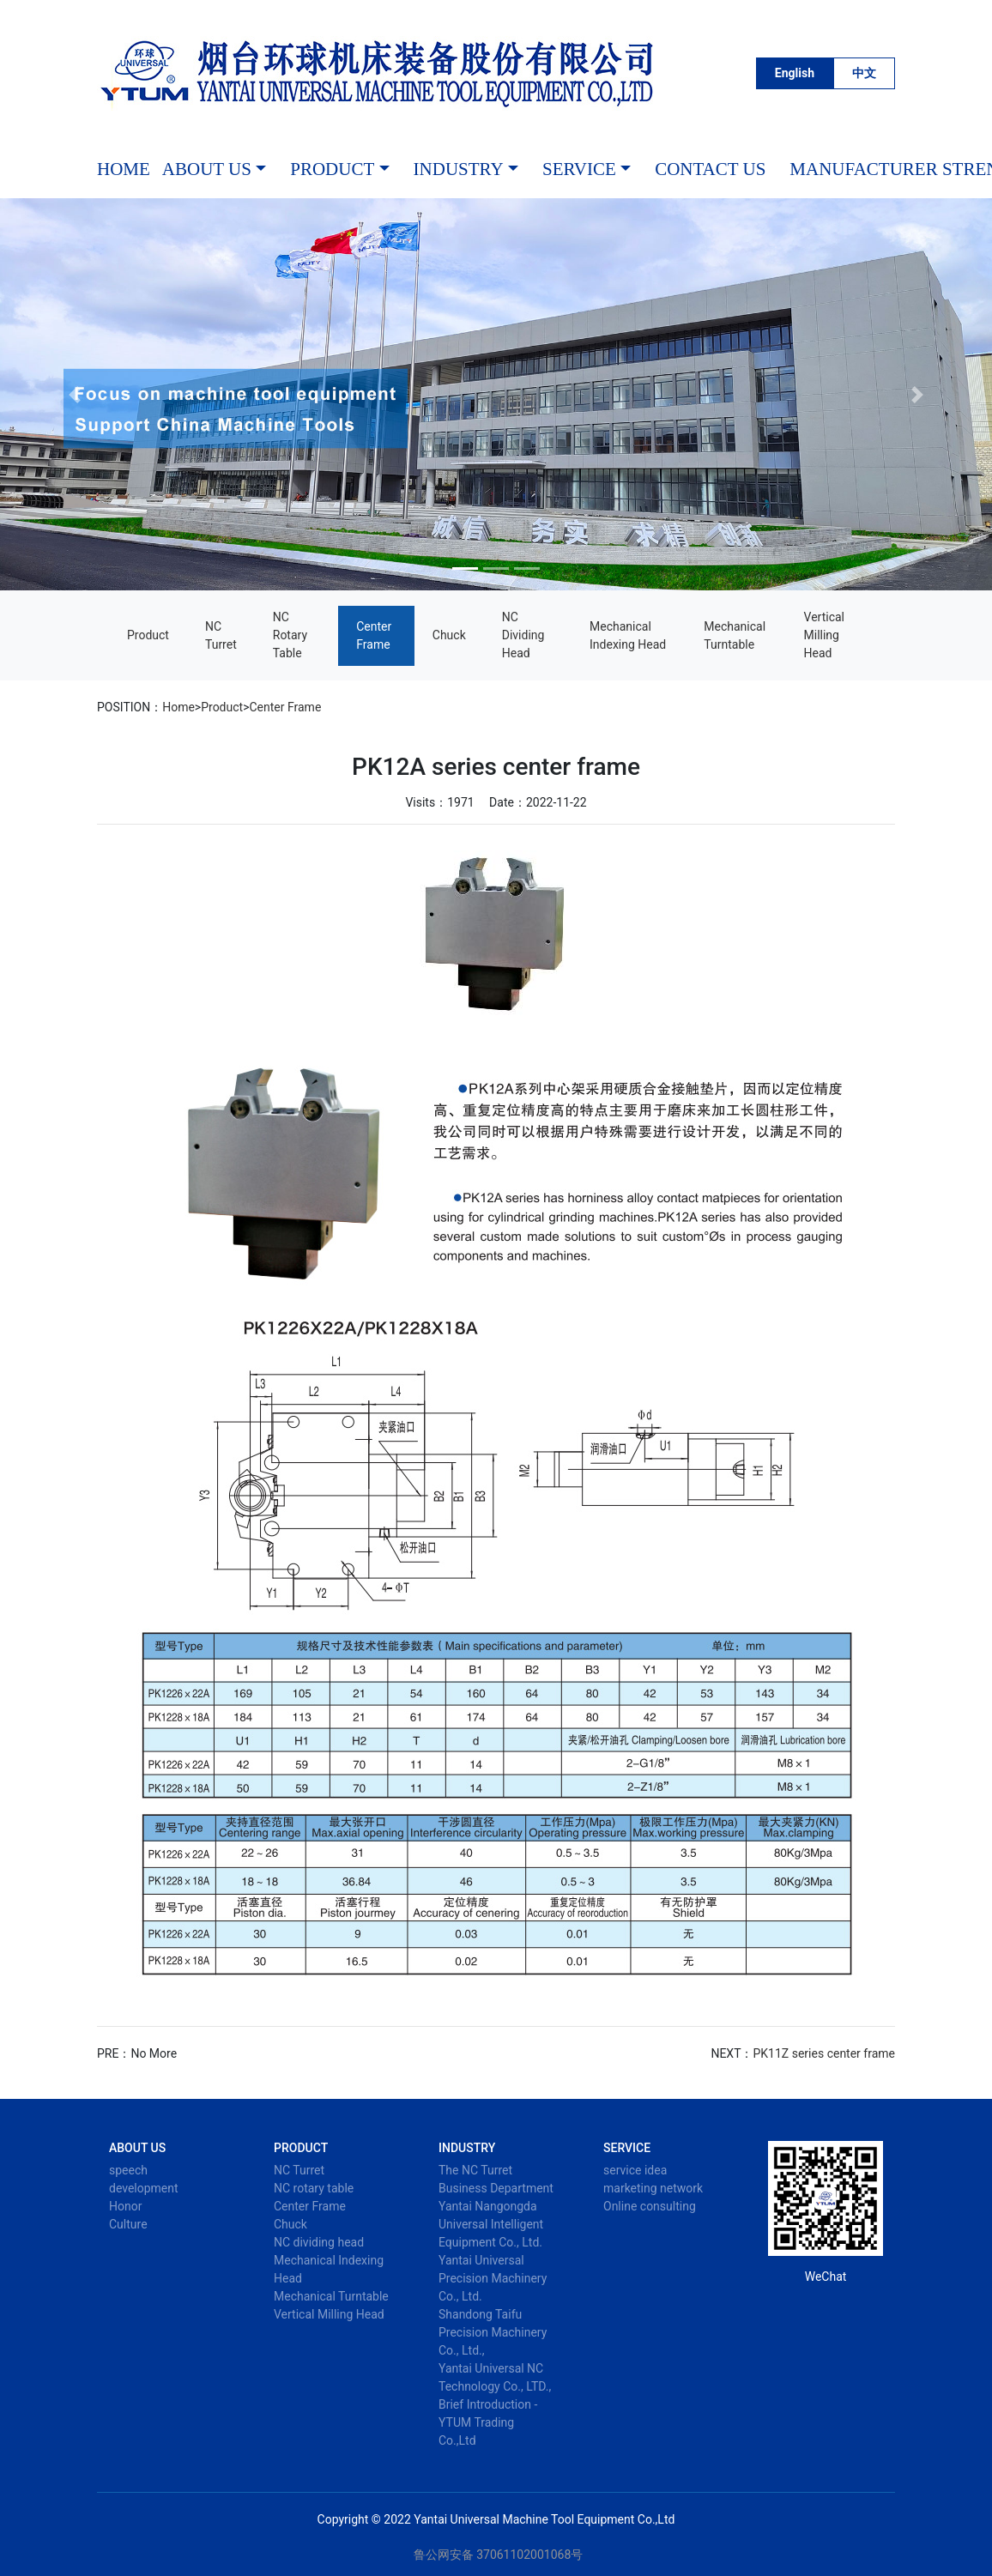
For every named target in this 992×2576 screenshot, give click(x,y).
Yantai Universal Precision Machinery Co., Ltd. (493, 2278)
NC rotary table (290, 635)
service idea (635, 2170)
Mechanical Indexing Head (628, 635)
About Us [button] (206, 169)
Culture (128, 2224)
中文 (864, 73)
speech (128, 2170)
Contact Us (710, 169)
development (143, 2188)
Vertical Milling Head (824, 635)
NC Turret (221, 635)
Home (178, 707)
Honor (125, 2206)
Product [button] (332, 169)
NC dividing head (523, 635)
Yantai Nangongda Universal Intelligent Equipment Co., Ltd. (491, 2224)
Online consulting (649, 2206)
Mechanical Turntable (734, 635)
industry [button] (459, 169)
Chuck (449, 635)
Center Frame (373, 635)
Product (148, 635)
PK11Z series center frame (824, 2053)
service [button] (579, 169)
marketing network (653, 2188)
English (794, 73)
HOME (123, 169)
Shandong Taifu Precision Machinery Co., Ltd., (493, 2332)
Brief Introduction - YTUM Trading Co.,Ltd (488, 2422)
